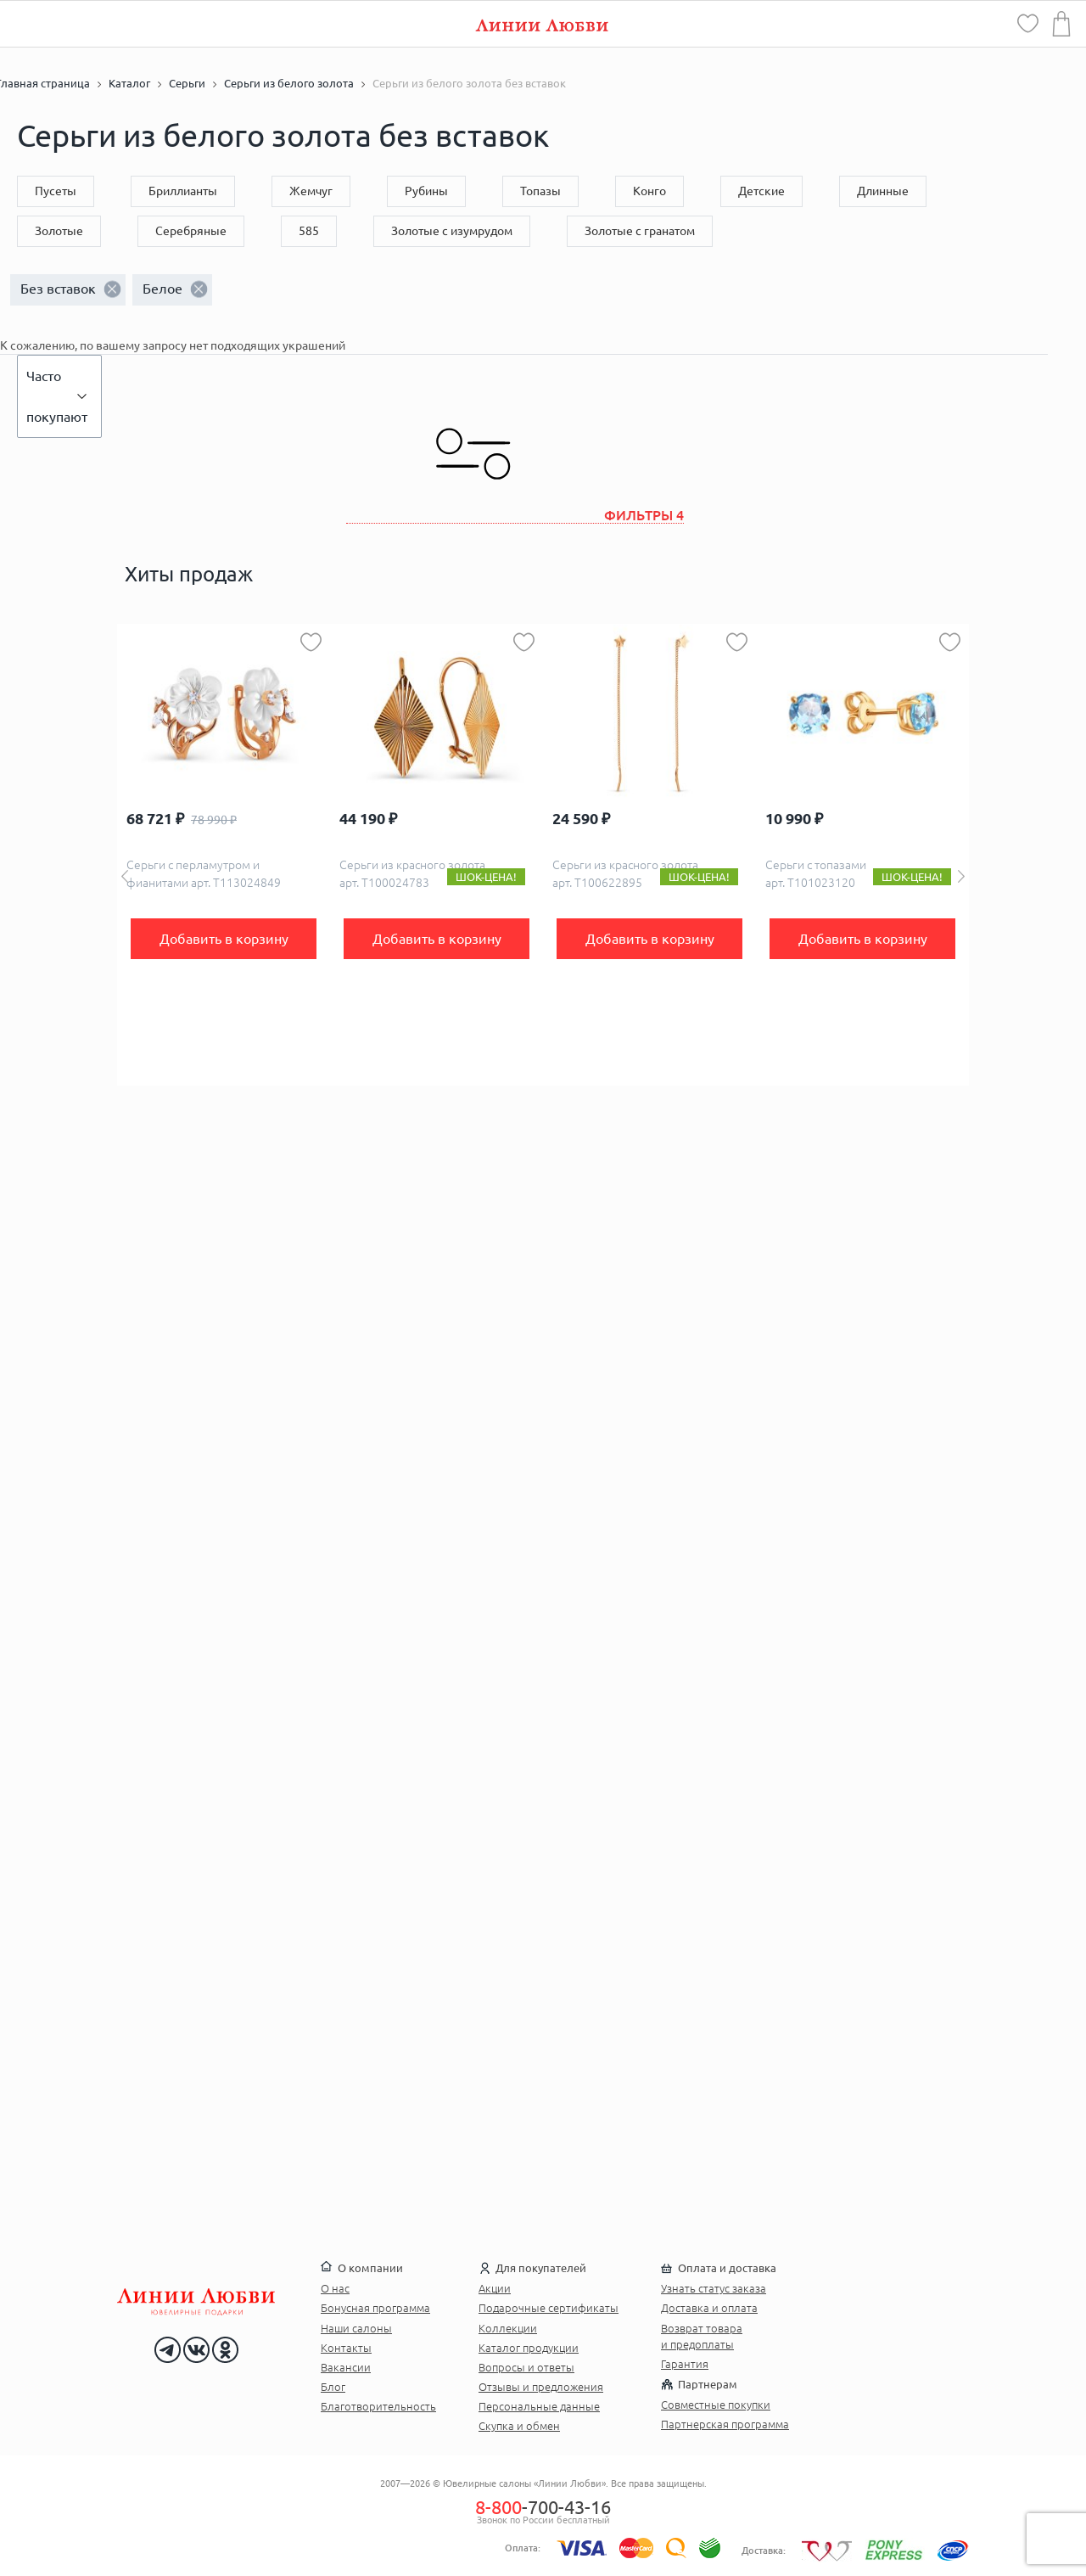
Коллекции (508, 2328)
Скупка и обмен (519, 2426)
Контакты (346, 2348)
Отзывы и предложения (541, 2387)
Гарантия (684, 2364)
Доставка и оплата (709, 2308)
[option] (223, 855)
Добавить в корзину (224, 938)
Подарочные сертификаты (549, 2308)
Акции (495, 2288)
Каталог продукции (529, 2348)
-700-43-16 (543, 2506)
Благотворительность (378, 2406)
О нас (335, 2288)
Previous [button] (124, 876)
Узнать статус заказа (713, 2288)
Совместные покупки (715, 2404)
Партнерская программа (725, 2424)
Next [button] (961, 876)
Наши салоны (356, 2328)
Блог (333, 2387)
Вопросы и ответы (526, 2367)
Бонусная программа (375, 2308)
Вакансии (346, 2367)
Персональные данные (539, 2406)
